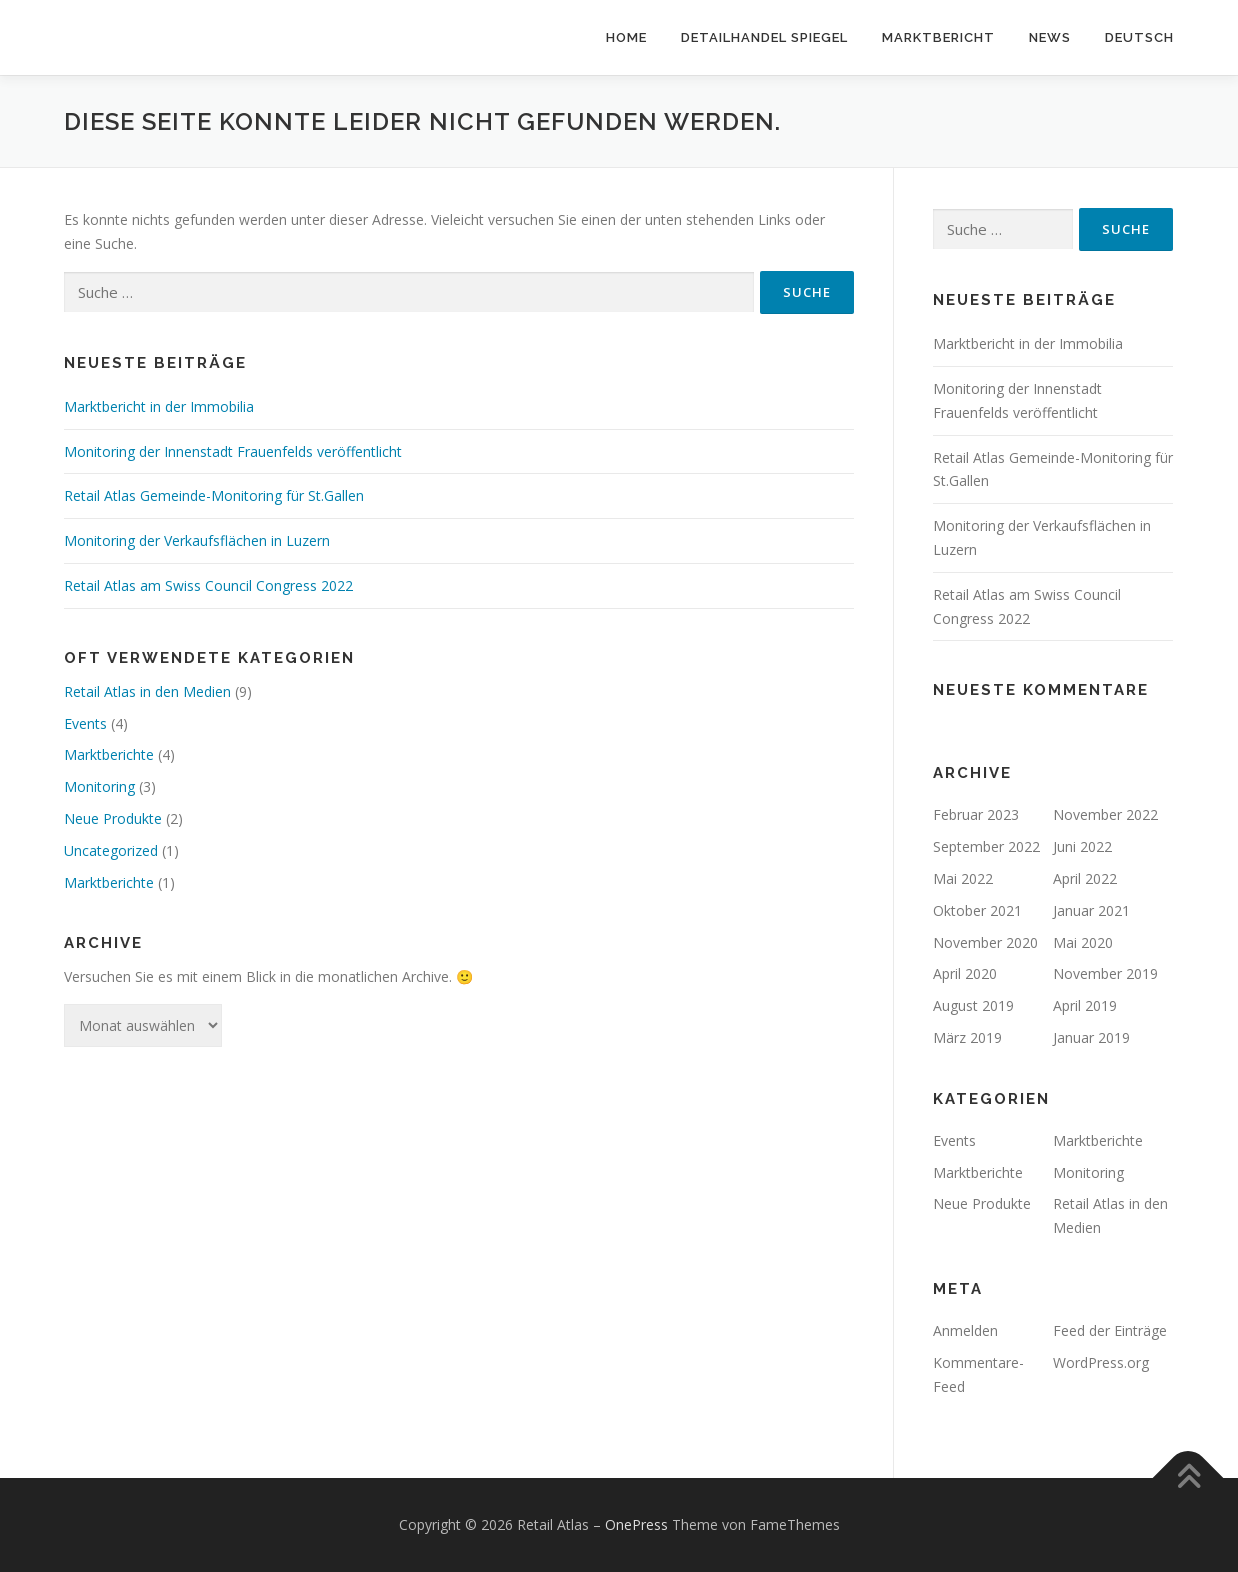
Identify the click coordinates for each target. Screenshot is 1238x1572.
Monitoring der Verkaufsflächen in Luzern (197, 540)
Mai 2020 (1083, 942)
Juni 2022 (1082, 846)
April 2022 (1085, 878)
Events (85, 723)
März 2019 (967, 1037)
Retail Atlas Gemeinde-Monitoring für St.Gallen (214, 495)
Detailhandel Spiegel (764, 37)
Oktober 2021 (977, 910)
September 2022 (986, 846)
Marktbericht (938, 37)
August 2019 (973, 1005)
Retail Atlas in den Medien (147, 691)
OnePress (636, 1524)
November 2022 (1105, 814)
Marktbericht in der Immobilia (159, 406)
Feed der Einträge (1110, 1330)
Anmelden (965, 1330)
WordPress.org (1101, 1362)
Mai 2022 (963, 878)
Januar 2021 (1091, 910)
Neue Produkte (113, 818)
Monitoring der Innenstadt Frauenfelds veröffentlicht (233, 451)
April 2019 (1085, 1005)
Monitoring (99, 786)
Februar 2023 (976, 814)
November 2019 (1105, 973)
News (1050, 37)
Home (626, 37)
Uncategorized (111, 850)
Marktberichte (109, 754)
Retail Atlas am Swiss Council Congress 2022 (208, 585)
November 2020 (985, 942)
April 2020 (965, 973)
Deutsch (1139, 37)
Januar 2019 (1091, 1037)
